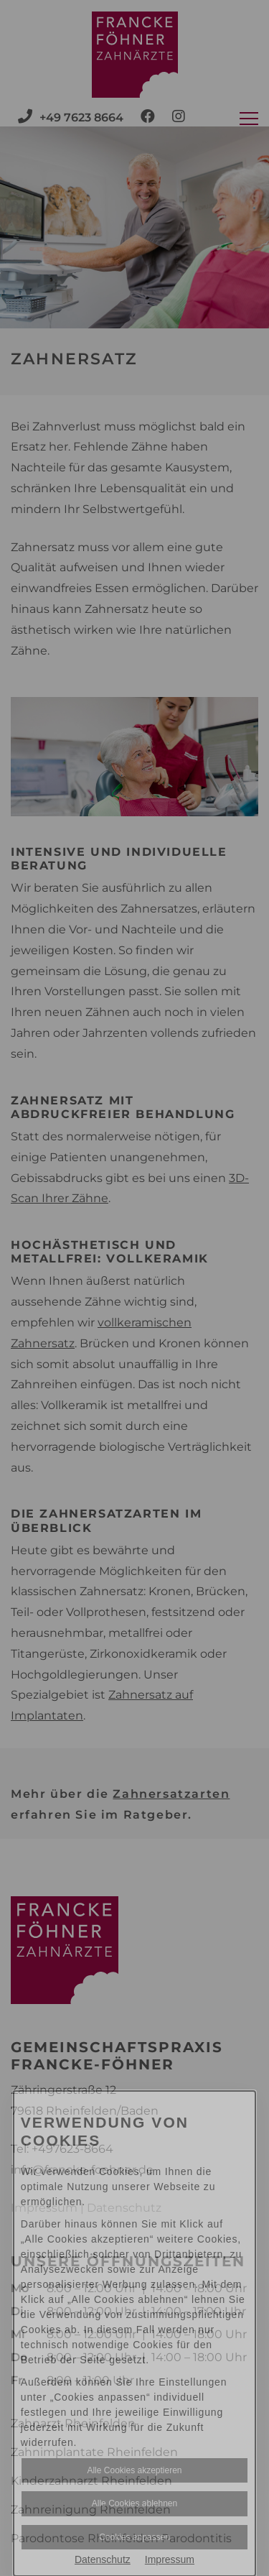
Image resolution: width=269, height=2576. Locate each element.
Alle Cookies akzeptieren (134, 2470)
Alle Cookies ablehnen (134, 2503)
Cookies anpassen (134, 2537)
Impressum (169, 2559)
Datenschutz (103, 2559)
